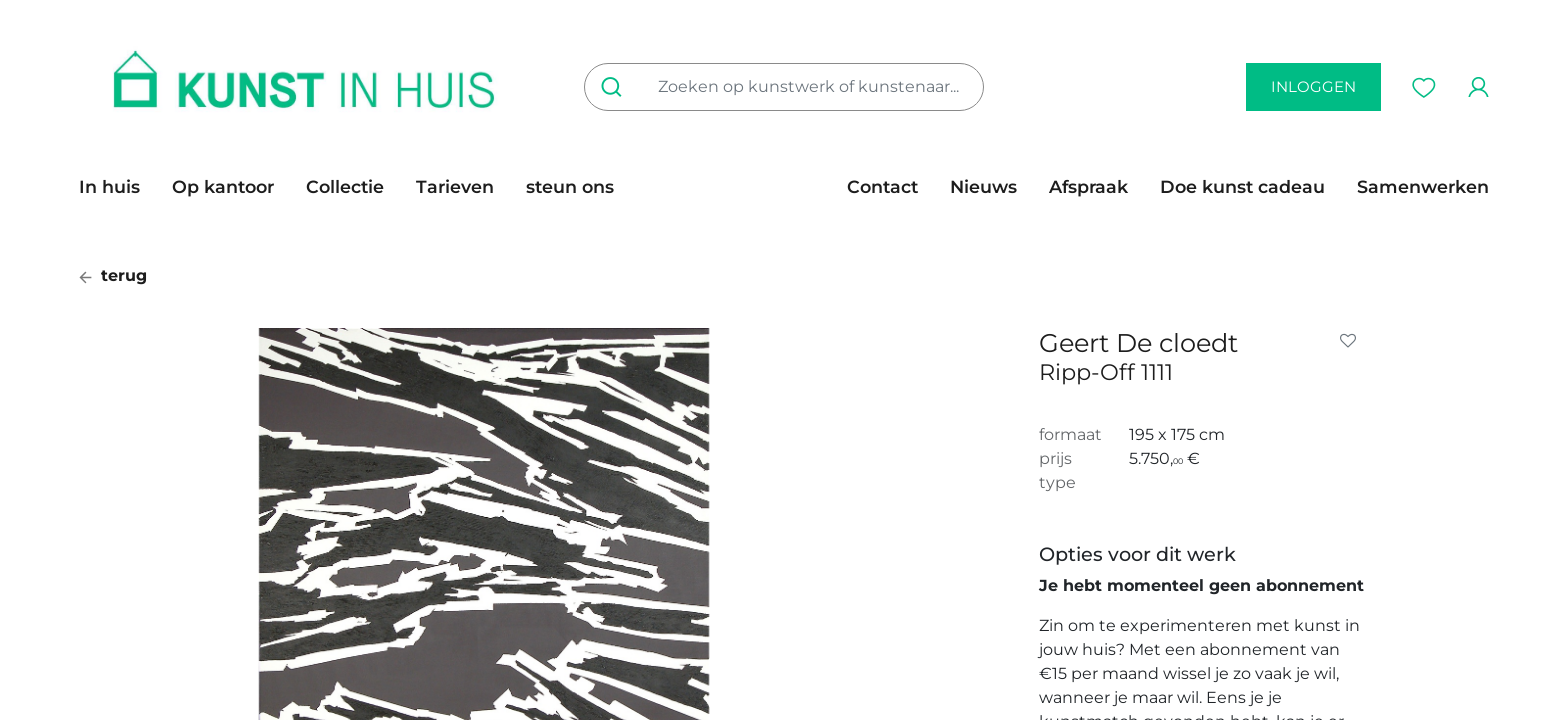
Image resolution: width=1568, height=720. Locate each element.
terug (113, 275)
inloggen (1313, 86)
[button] (1352, 341)
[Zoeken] (615, 87)
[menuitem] (117, 187)
